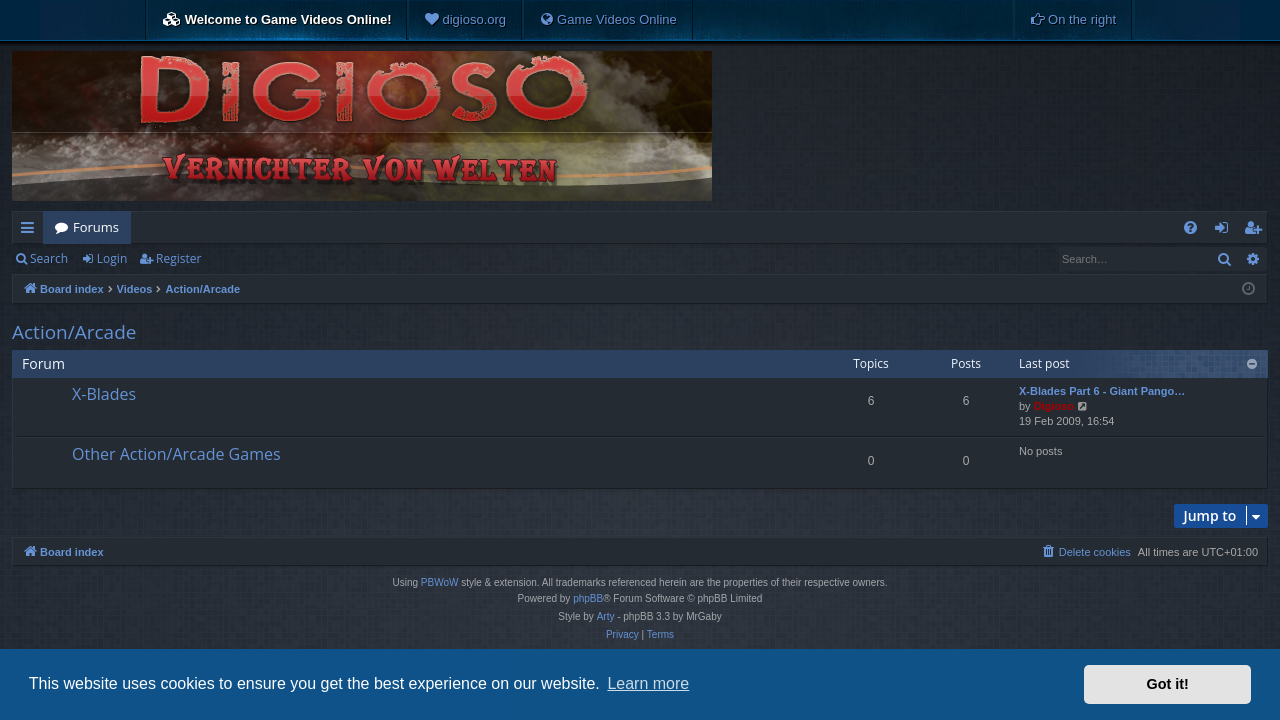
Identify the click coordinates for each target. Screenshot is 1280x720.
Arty (606, 616)
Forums (96, 227)
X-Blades (104, 394)
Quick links (31, 231)
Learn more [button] (648, 683)
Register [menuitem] (1257, 231)
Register (178, 258)
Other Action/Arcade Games (176, 454)
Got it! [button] (1168, 684)
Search (49, 258)
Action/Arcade (74, 332)
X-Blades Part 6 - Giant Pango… (1102, 391)
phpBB (588, 598)
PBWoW (440, 582)
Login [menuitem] (1225, 231)
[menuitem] (465, 20)
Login (112, 258)
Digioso (1054, 406)
